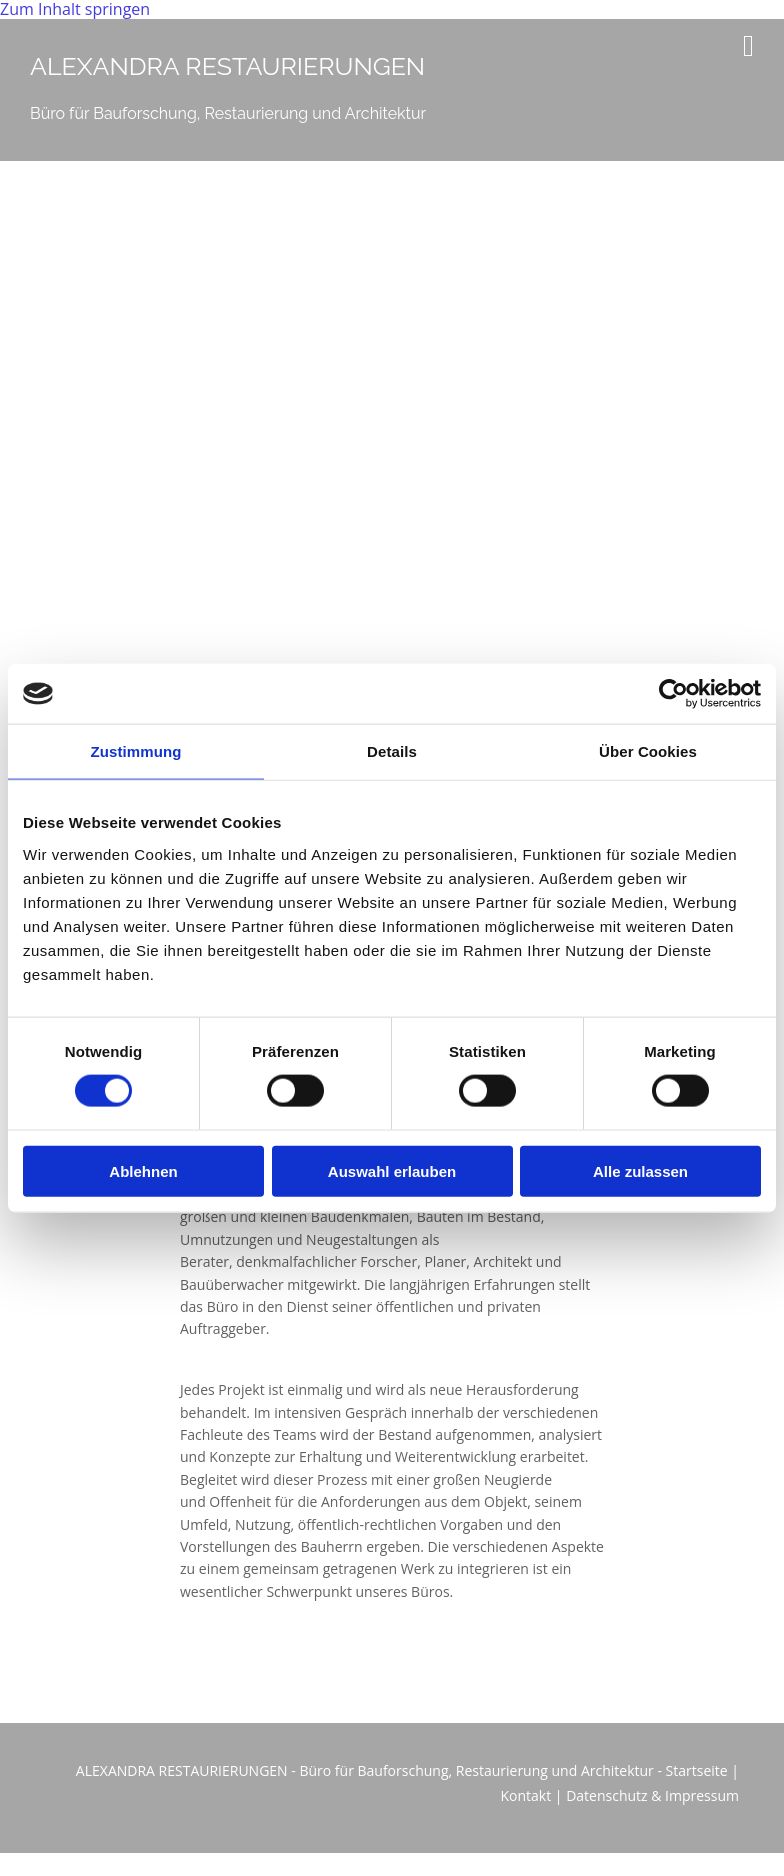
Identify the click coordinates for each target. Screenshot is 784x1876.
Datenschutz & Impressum (652, 1795)
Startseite (697, 1770)
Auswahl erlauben (392, 1170)
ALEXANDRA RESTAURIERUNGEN (227, 66)
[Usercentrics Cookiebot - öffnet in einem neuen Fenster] (673, 694)
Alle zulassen (640, 1170)
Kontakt (525, 1795)
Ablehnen (143, 1170)
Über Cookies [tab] (648, 751)
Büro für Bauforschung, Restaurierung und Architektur (228, 113)
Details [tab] (392, 751)
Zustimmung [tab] (136, 751)
